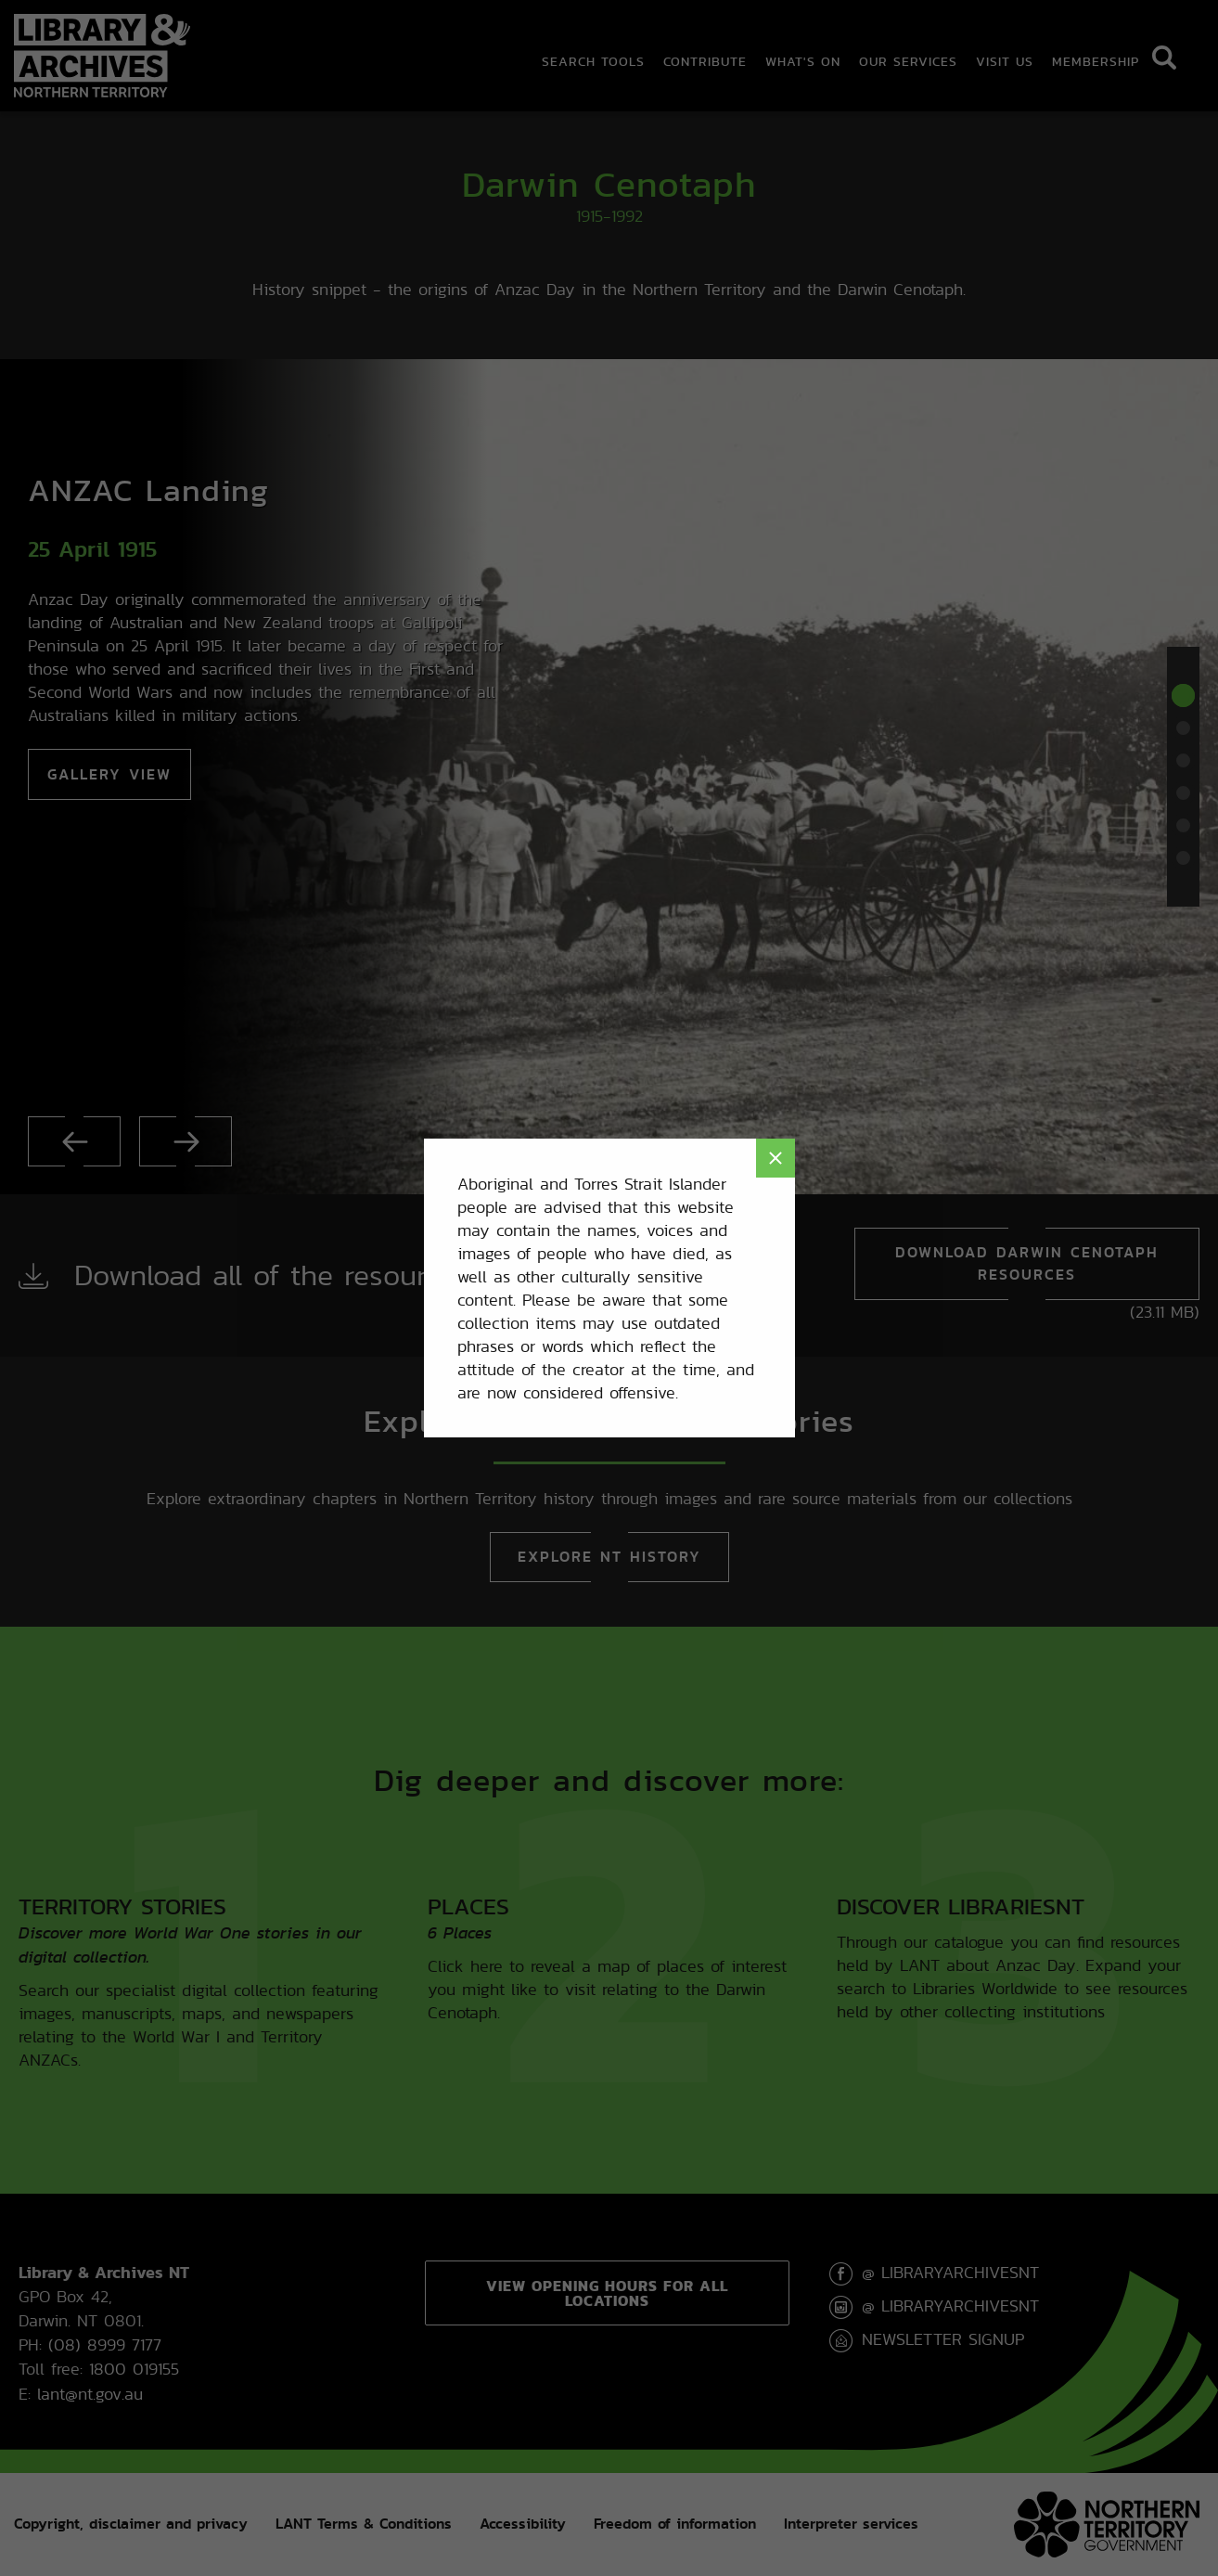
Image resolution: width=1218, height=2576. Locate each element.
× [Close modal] (775, 1158)
